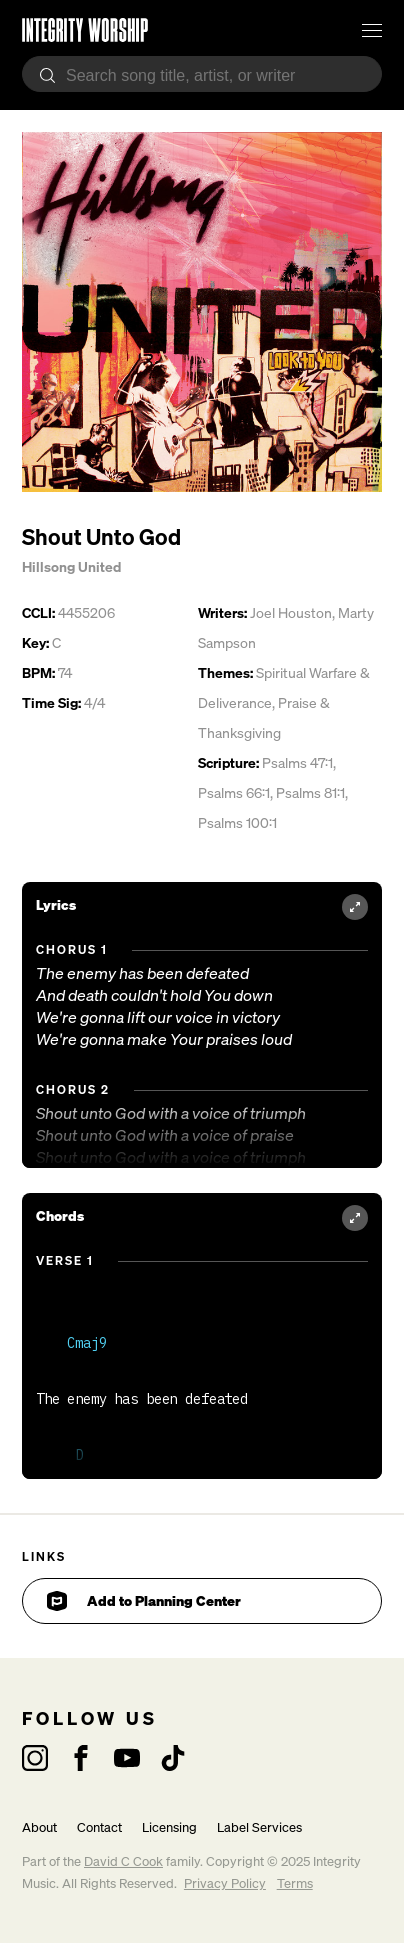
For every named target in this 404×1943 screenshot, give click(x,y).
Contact (99, 1827)
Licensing (169, 1827)
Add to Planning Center (144, 1601)
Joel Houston (291, 612)
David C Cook (123, 1861)
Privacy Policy (225, 1883)
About (39, 1827)
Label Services (259, 1827)
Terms (295, 1883)
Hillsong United (71, 566)
